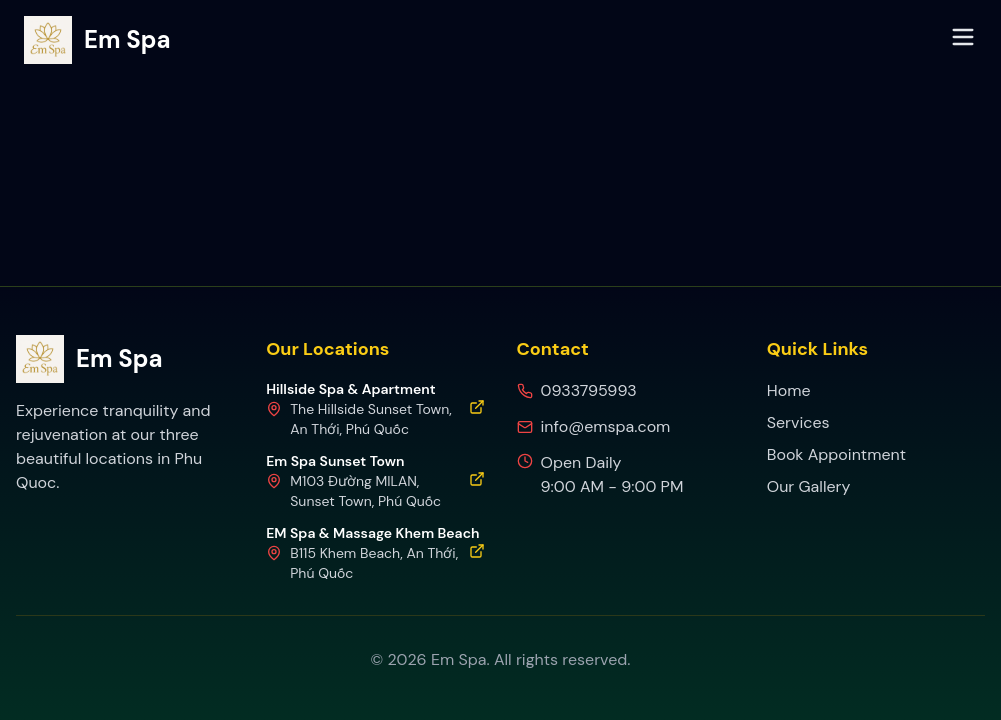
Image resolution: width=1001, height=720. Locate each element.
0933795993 (589, 390)
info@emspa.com (606, 426)
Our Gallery (809, 486)
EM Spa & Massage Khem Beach (372, 533)
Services (798, 422)
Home (789, 390)
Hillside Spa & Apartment (350, 389)
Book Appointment (836, 454)
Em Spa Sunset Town (335, 461)
